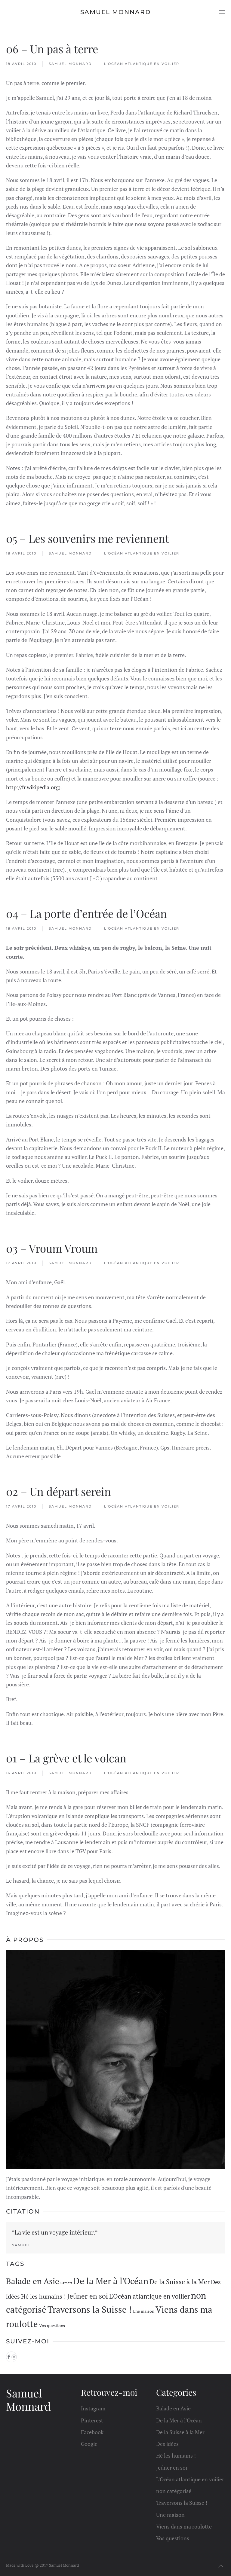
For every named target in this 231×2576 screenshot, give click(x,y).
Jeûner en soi (171, 2467)
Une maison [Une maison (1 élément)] (143, 2311)
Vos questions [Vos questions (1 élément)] (52, 2325)
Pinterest (92, 2420)
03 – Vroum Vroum (51, 1248)
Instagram (93, 2408)
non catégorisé (173, 2491)
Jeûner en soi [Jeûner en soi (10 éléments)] (87, 2296)
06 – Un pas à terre (52, 48)
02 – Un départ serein (58, 1491)
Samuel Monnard (70, 64)
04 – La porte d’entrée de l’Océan (86, 913)
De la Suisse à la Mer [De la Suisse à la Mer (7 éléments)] (179, 2282)
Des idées (167, 2444)
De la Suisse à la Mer (180, 2432)
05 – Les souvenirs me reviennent (87, 538)
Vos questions (172, 2538)
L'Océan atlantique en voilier (141, 64)
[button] (222, 12)
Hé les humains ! (176, 2455)
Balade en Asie (173, 2408)
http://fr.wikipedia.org (32, 787)
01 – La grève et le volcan (66, 1757)
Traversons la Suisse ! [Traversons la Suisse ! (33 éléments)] (89, 2309)
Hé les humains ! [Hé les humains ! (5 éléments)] (43, 2296)
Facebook (92, 2432)
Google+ (90, 2444)
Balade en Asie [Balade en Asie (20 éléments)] (32, 2281)
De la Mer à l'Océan (179, 2420)
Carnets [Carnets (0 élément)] (66, 2283)
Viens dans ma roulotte (184, 2526)
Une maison (170, 2514)
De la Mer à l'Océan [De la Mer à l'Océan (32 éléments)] (110, 2281)
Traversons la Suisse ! (181, 2503)
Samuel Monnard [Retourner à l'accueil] (115, 12)
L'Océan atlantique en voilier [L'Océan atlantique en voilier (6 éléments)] (149, 2296)
